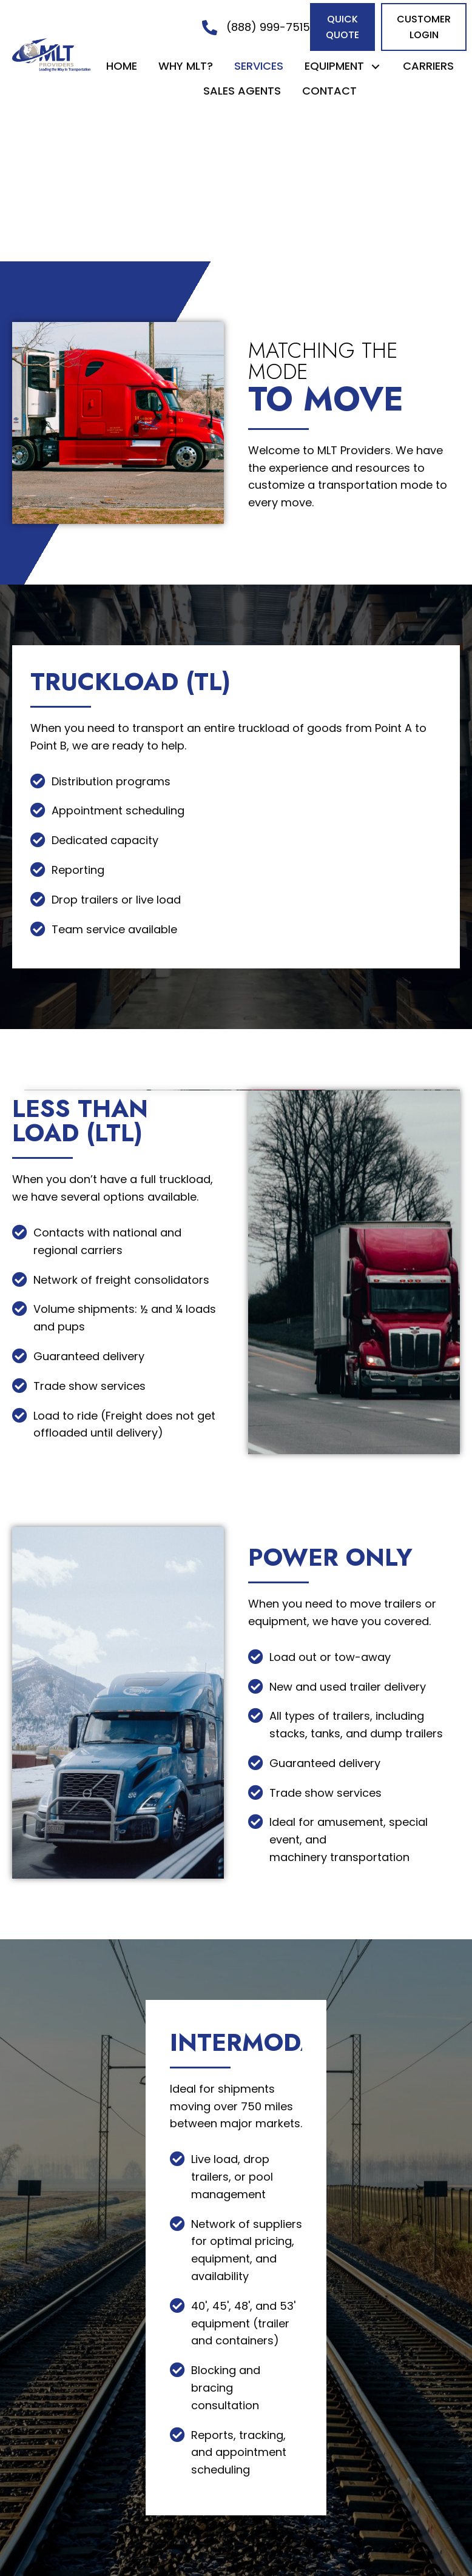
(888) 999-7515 (268, 27)
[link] (121, 66)
